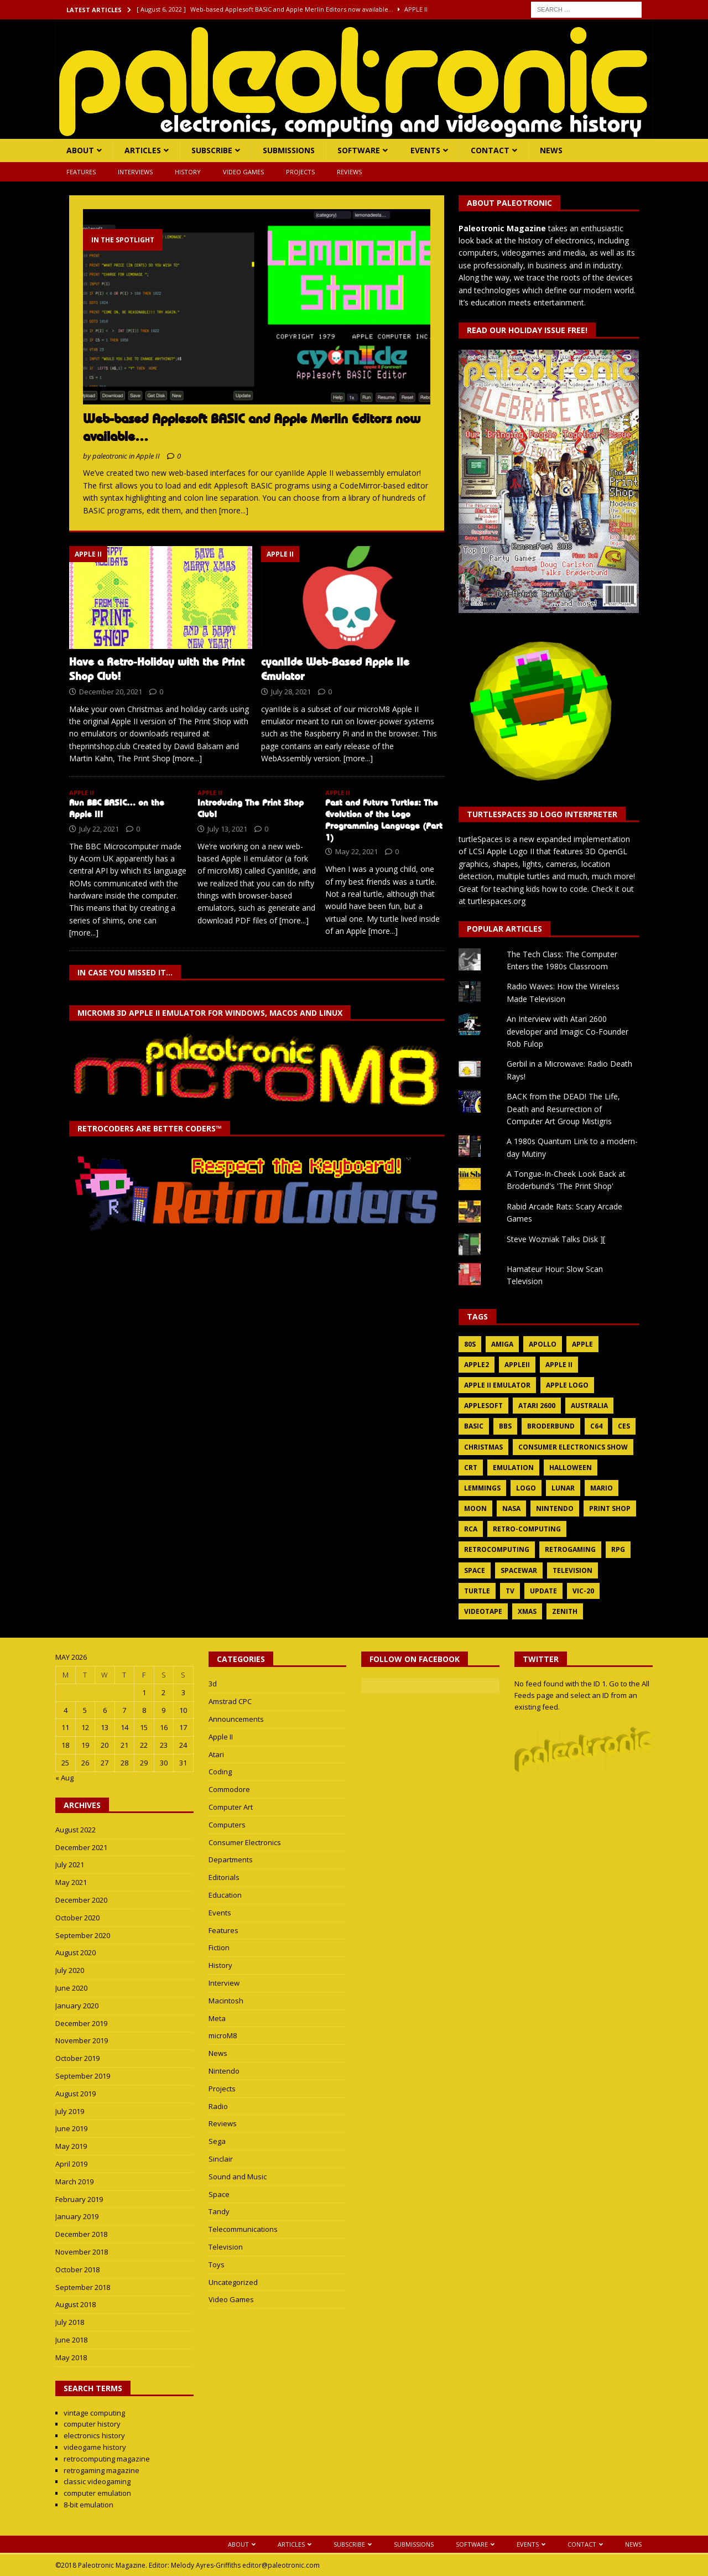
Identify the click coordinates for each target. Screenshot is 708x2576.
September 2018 (82, 2287)
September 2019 (82, 2076)
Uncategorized (233, 2282)
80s (470, 1344)
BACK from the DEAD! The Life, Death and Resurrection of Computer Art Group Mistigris (563, 1108)
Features (81, 172)
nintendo (555, 1508)
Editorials (224, 1877)
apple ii (558, 1364)
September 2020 (82, 1935)
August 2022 (75, 1830)
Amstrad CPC (230, 1701)
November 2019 (81, 2040)
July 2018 (69, 2322)
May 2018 (71, 2357)
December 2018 (81, 2234)
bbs (505, 1426)
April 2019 (71, 2164)
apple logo (567, 1385)
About (80, 150)
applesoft (483, 1405)
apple (582, 1344)
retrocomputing (496, 1549)
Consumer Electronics (245, 1842)
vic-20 (583, 1591)
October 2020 (77, 1918)
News (551, 150)
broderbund (551, 1426)
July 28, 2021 (291, 692)
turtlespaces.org (496, 901)
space (474, 1570)
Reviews (349, 172)
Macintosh (226, 2001)
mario (601, 1488)
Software (358, 150)
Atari (216, 1754)
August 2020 (75, 1952)
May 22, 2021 (356, 851)
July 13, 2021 (227, 829)
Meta (217, 2018)
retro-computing (527, 1529)
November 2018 (81, 2252)
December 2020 (81, 1900)
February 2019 (79, 2199)
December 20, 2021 (110, 692)
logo (526, 1488)
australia (589, 1405)
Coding (220, 1772)
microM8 (223, 2035)
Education (225, 1895)
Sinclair (221, 2159)
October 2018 (77, 2269)
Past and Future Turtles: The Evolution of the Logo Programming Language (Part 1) (383, 819)
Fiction (219, 1947)
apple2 (476, 1364)
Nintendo (224, 2071)
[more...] (233, 510)
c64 (596, 1426)
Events (425, 150)
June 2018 (71, 2340)
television (572, 1570)
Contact (490, 150)
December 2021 (81, 1847)
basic (473, 1426)
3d (213, 1684)
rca (470, 1529)
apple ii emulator (497, 1385)
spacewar (519, 1570)
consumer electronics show (573, 1447)
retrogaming (570, 1549)
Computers (227, 1825)
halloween (570, 1467)
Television (226, 2247)
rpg (618, 1549)
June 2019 (71, 2128)
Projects (300, 172)
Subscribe (211, 150)
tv (510, 1591)
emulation (513, 1467)
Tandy (219, 2211)
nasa (511, 1508)
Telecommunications (243, 2229)
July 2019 (69, 2111)
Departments (231, 1860)
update (543, 1591)
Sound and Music (238, 2177)
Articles (142, 150)
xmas (527, 1611)
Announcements (236, 1719)
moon (475, 1508)
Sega (217, 2141)
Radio (218, 2106)
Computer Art (231, 1807)
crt (470, 1467)
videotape (483, 1611)
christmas (483, 1447)
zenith (564, 1611)
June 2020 (71, 1988)
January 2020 (76, 2006)
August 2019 (75, 2094)
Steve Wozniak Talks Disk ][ (556, 1239)
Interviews (135, 172)
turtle (477, 1591)
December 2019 (81, 2023)
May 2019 (71, 2146)
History (188, 172)
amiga (502, 1344)
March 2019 (74, 2182)
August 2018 (75, 2304)
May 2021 (71, 1882)
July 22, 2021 (99, 829)
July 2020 (69, 1970)
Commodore (229, 1789)
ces (624, 1426)
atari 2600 (536, 1405)
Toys (217, 2264)
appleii (517, 1364)
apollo (542, 1344)
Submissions (289, 150)
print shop (610, 1508)
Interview (224, 1983)
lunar (563, 1488)
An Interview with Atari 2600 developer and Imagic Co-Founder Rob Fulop (567, 1031)
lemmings (482, 1488)
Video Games (243, 172)
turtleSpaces (481, 839)
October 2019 (77, 2058)
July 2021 (69, 1864)
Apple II (221, 1737)
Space (219, 2194)
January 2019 (76, 2216)
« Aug (64, 1778)
